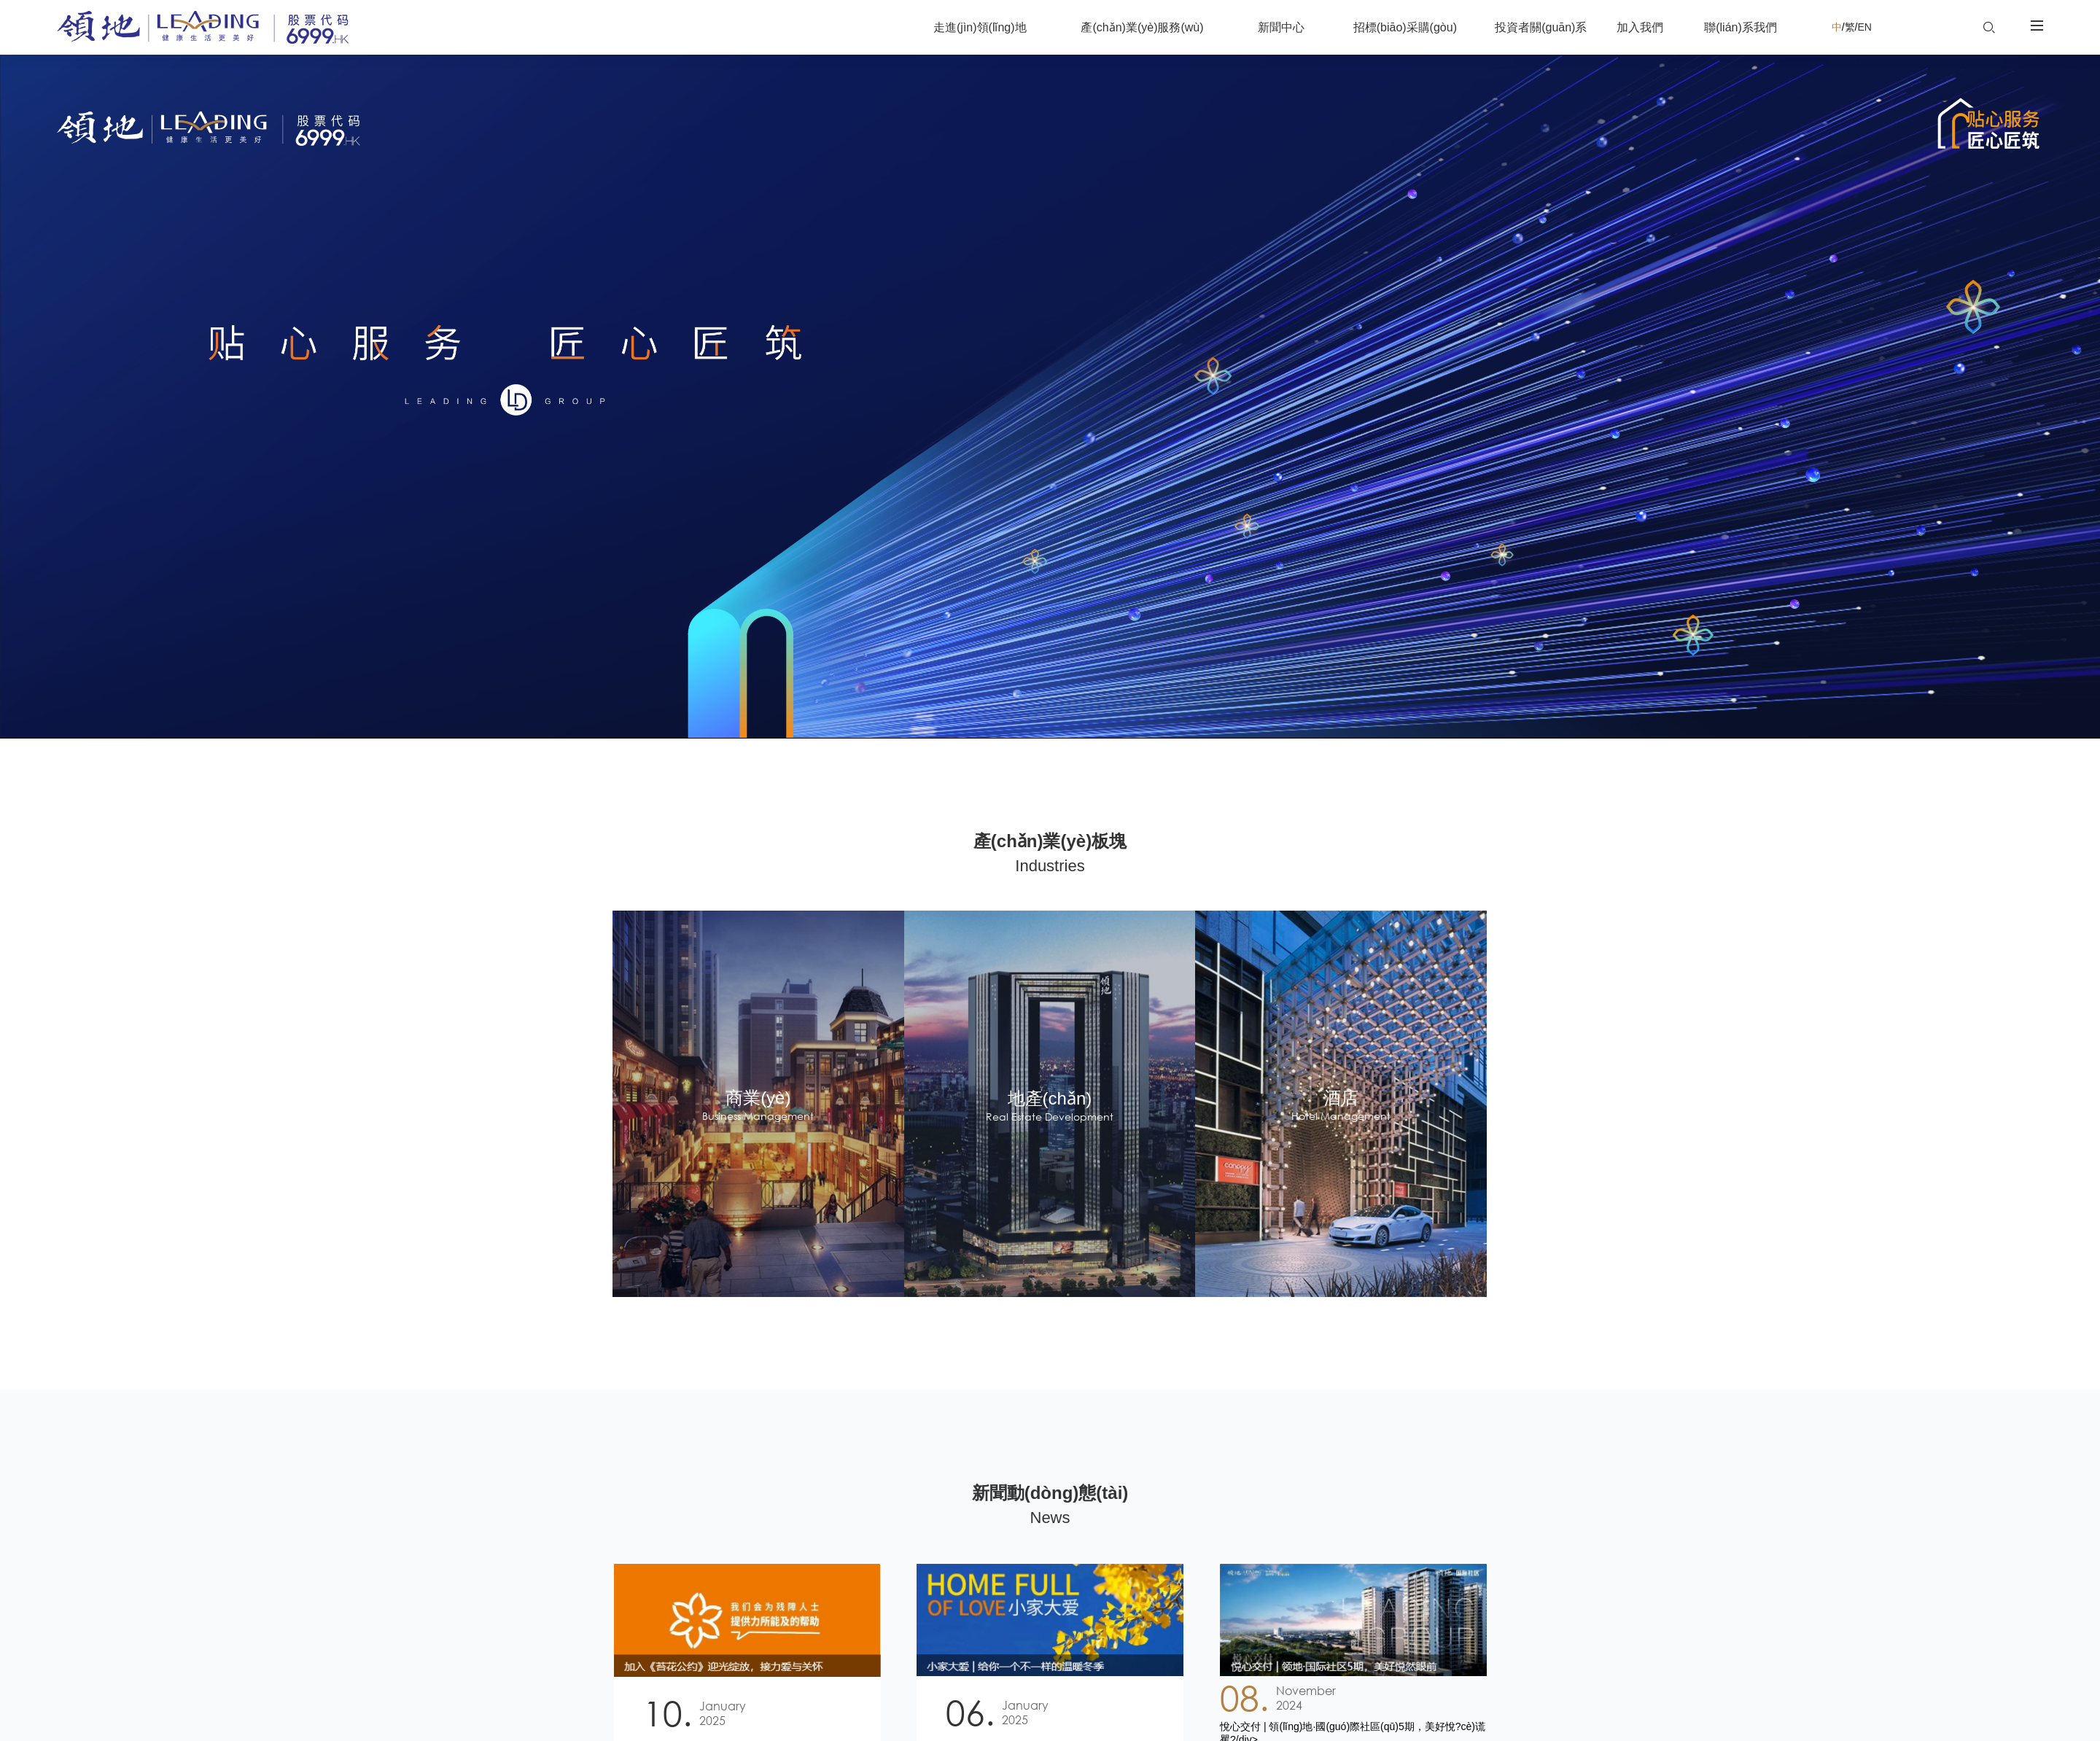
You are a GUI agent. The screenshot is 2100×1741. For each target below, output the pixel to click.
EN (1871, 27)
